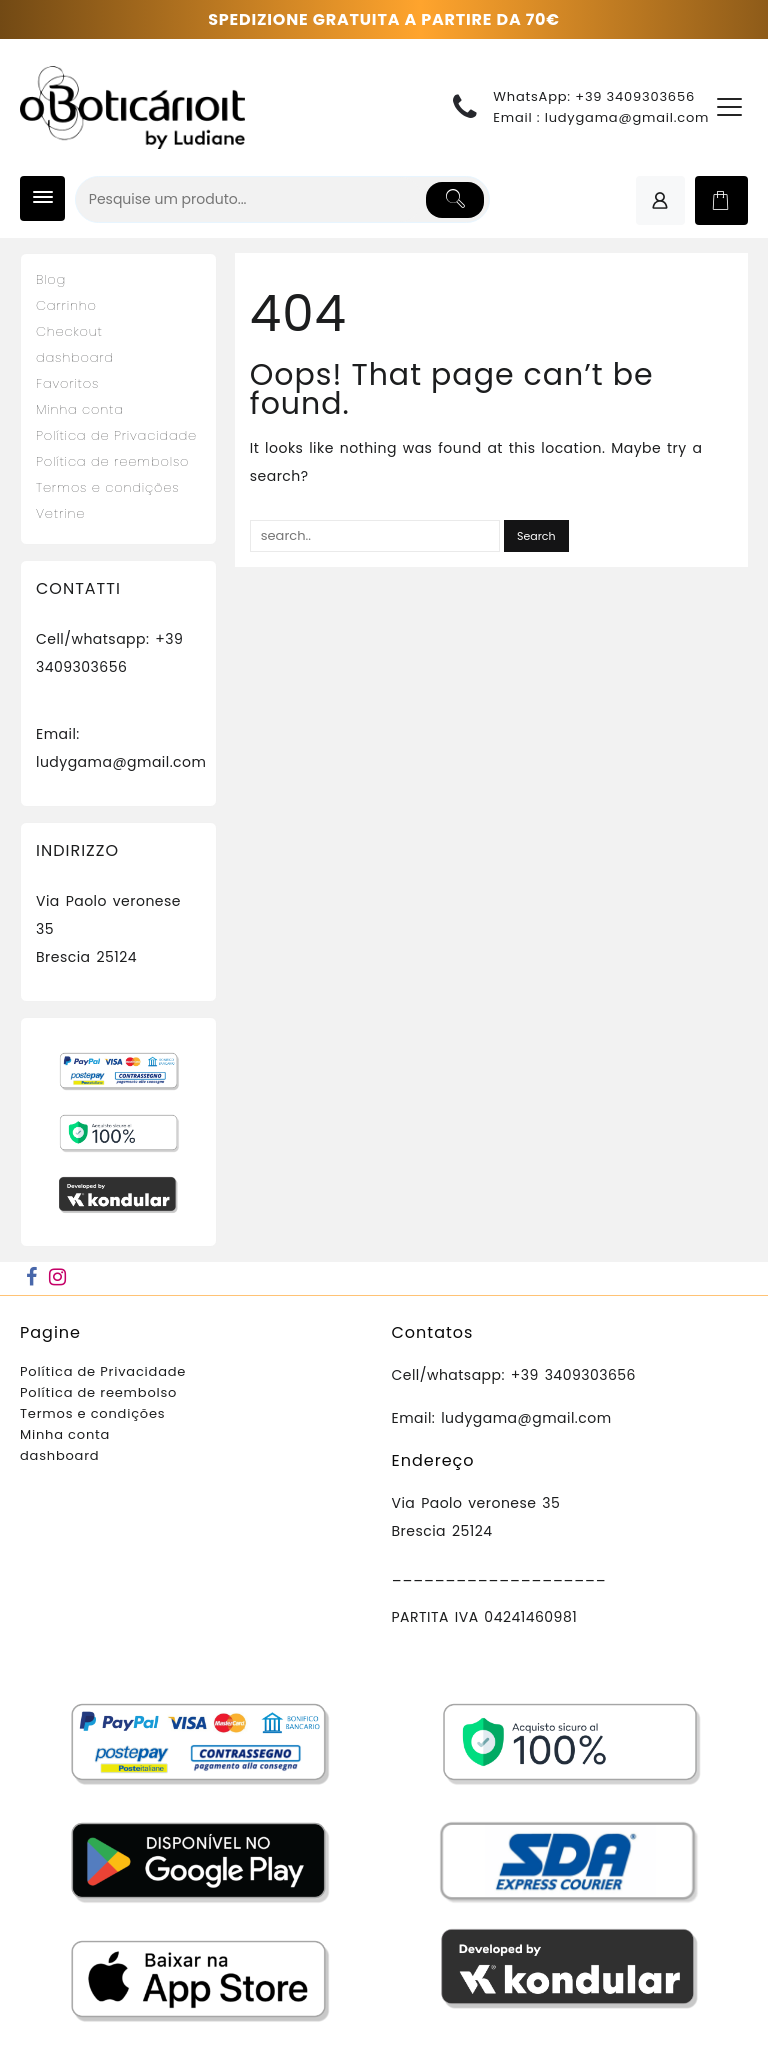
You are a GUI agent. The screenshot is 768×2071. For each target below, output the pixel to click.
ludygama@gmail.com (627, 117)
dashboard (75, 357)
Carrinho (66, 305)
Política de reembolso (112, 461)
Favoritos (67, 383)
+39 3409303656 (635, 96)
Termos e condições (107, 487)
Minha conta (80, 409)
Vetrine (60, 513)
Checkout (69, 331)
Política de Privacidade (116, 435)
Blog (51, 279)
